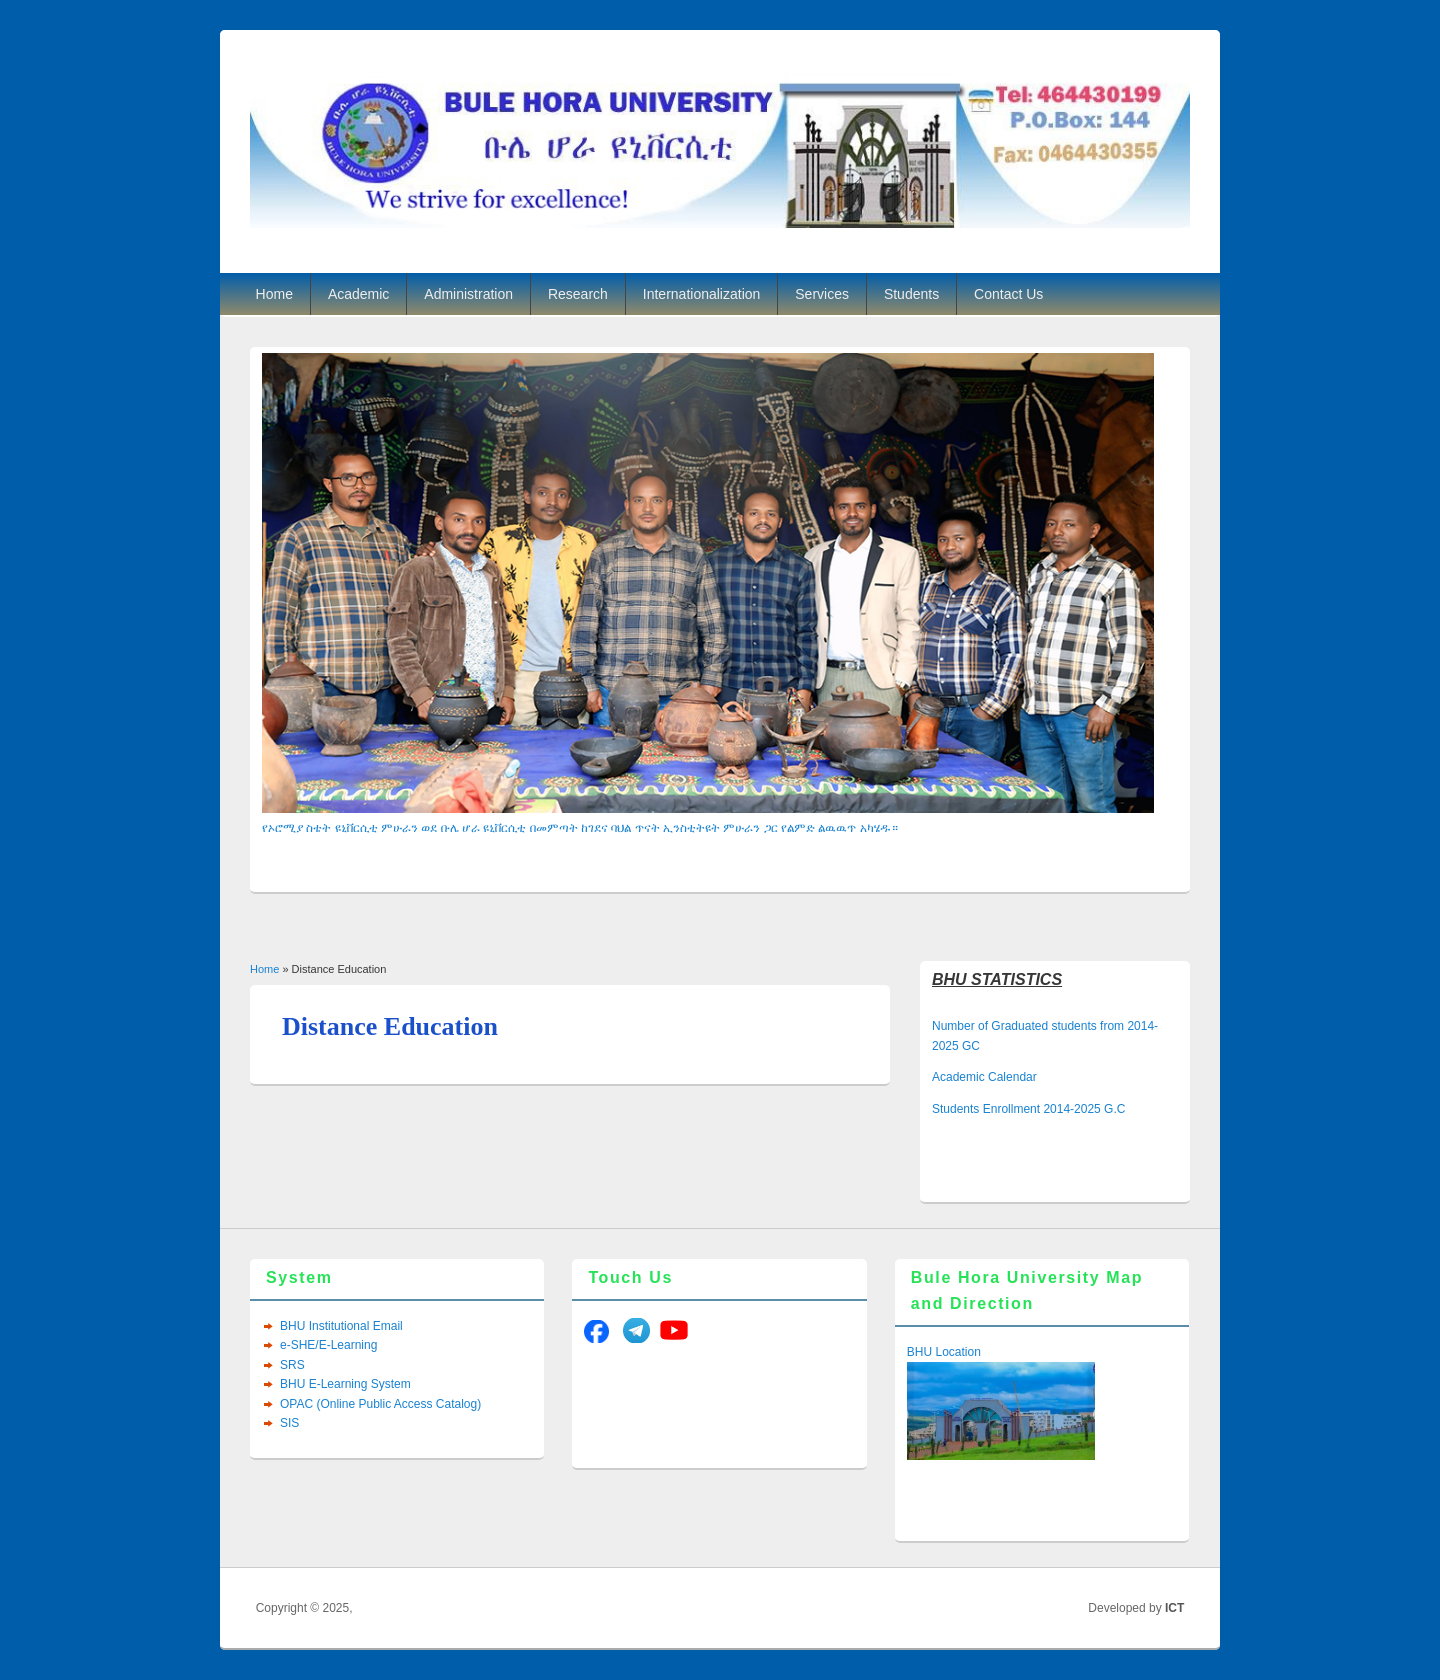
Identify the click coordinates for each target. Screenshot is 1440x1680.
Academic (358, 294)
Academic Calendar (984, 1077)
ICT (1174, 1608)
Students (911, 294)
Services (822, 294)
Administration (468, 294)
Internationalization (702, 294)
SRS (292, 1365)
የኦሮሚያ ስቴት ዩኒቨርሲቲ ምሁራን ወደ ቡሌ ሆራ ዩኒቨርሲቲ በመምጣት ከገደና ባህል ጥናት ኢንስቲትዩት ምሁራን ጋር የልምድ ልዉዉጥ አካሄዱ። (580, 828)
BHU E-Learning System (345, 1384)
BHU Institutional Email (341, 1326)
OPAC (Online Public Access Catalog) (380, 1404)
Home (274, 294)
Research (578, 294)
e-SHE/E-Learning (328, 1345)
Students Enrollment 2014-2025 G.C (1028, 1109)
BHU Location (944, 1352)
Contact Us (1008, 294)
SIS (289, 1423)
